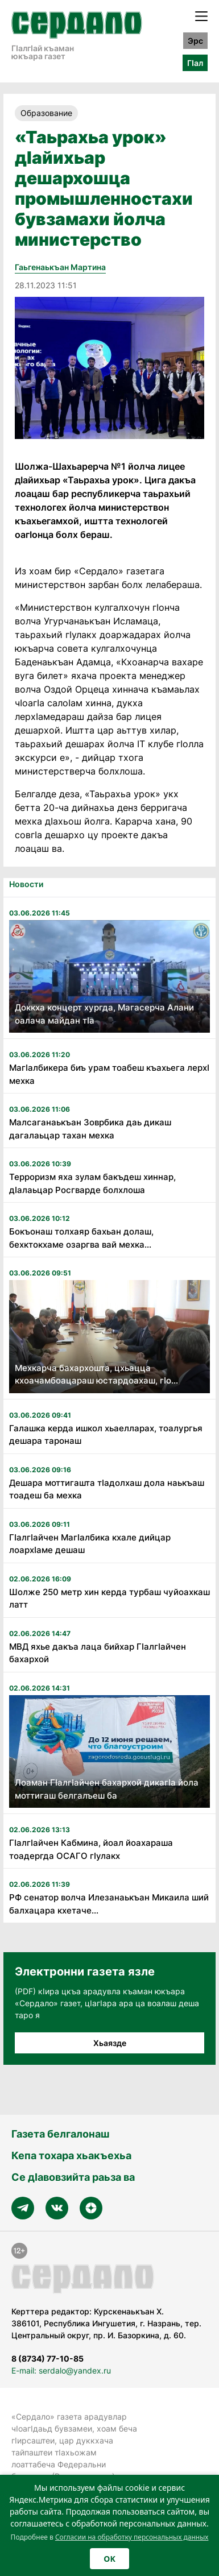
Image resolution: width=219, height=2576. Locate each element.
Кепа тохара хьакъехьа (71, 2155)
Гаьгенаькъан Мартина (60, 267)
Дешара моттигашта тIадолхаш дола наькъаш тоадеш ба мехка (106, 1489)
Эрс (195, 40)
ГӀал (195, 63)
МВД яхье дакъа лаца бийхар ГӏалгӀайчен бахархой (97, 1653)
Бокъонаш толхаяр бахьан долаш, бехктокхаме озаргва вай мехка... (81, 1238)
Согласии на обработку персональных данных (132, 2537)
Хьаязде (109, 2043)
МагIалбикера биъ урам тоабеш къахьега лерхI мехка (109, 1074)
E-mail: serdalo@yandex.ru (61, 2370)
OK (109, 2558)
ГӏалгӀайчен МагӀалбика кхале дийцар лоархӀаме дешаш (90, 1544)
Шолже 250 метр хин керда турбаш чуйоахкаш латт (109, 1598)
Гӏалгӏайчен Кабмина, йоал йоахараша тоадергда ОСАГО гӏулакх (91, 1849)
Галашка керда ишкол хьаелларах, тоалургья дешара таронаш (106, 1435)
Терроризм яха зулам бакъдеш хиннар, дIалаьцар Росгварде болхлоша (92, 1183)
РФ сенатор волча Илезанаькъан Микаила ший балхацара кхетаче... (109, 1904)
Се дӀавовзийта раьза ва (73, 2177)
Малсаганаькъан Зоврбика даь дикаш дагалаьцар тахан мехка (90, 1129)
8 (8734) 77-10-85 (47, 2358)
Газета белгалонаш (60, 2134)
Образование (46, 113)
